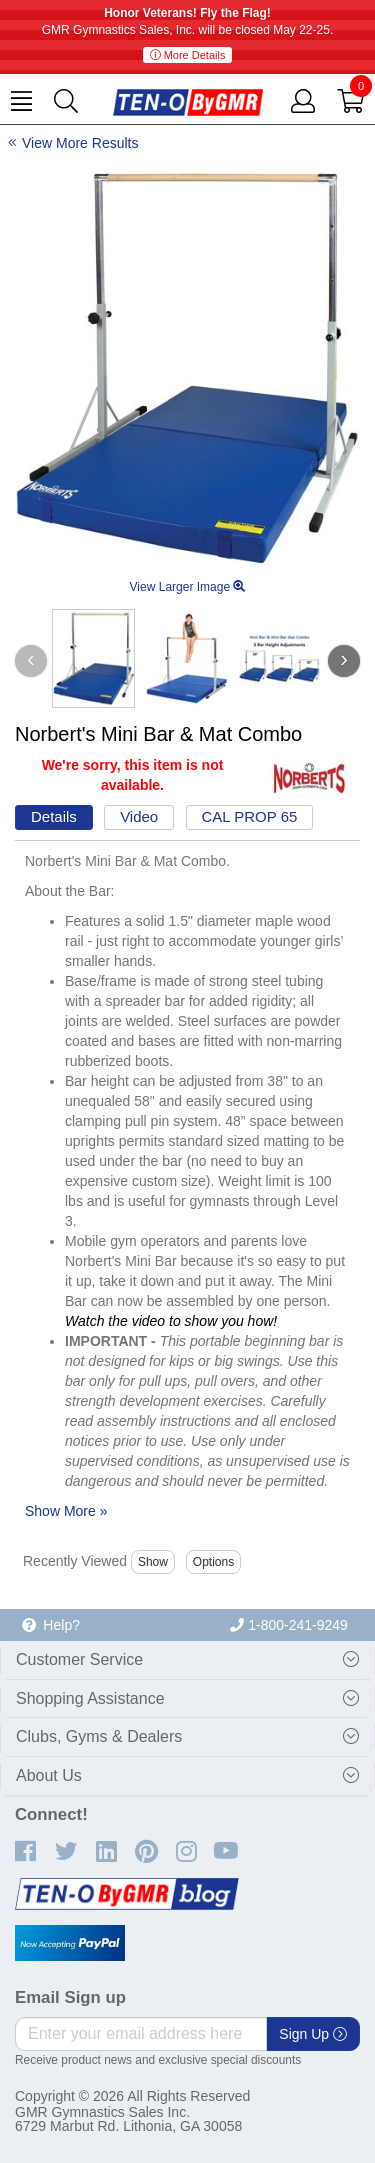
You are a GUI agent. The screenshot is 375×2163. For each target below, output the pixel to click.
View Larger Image (188, 587)
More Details (188, 55)
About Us (49, 1775)
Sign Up (313, 2034)
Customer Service (79, 1659)
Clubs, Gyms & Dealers (99, 1736)
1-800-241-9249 (289, 1625)
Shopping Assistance (90, 1698)
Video (139, 816)
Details (54, 816)
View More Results (80, 143)
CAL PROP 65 (250, 816)
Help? (51, 1625)
